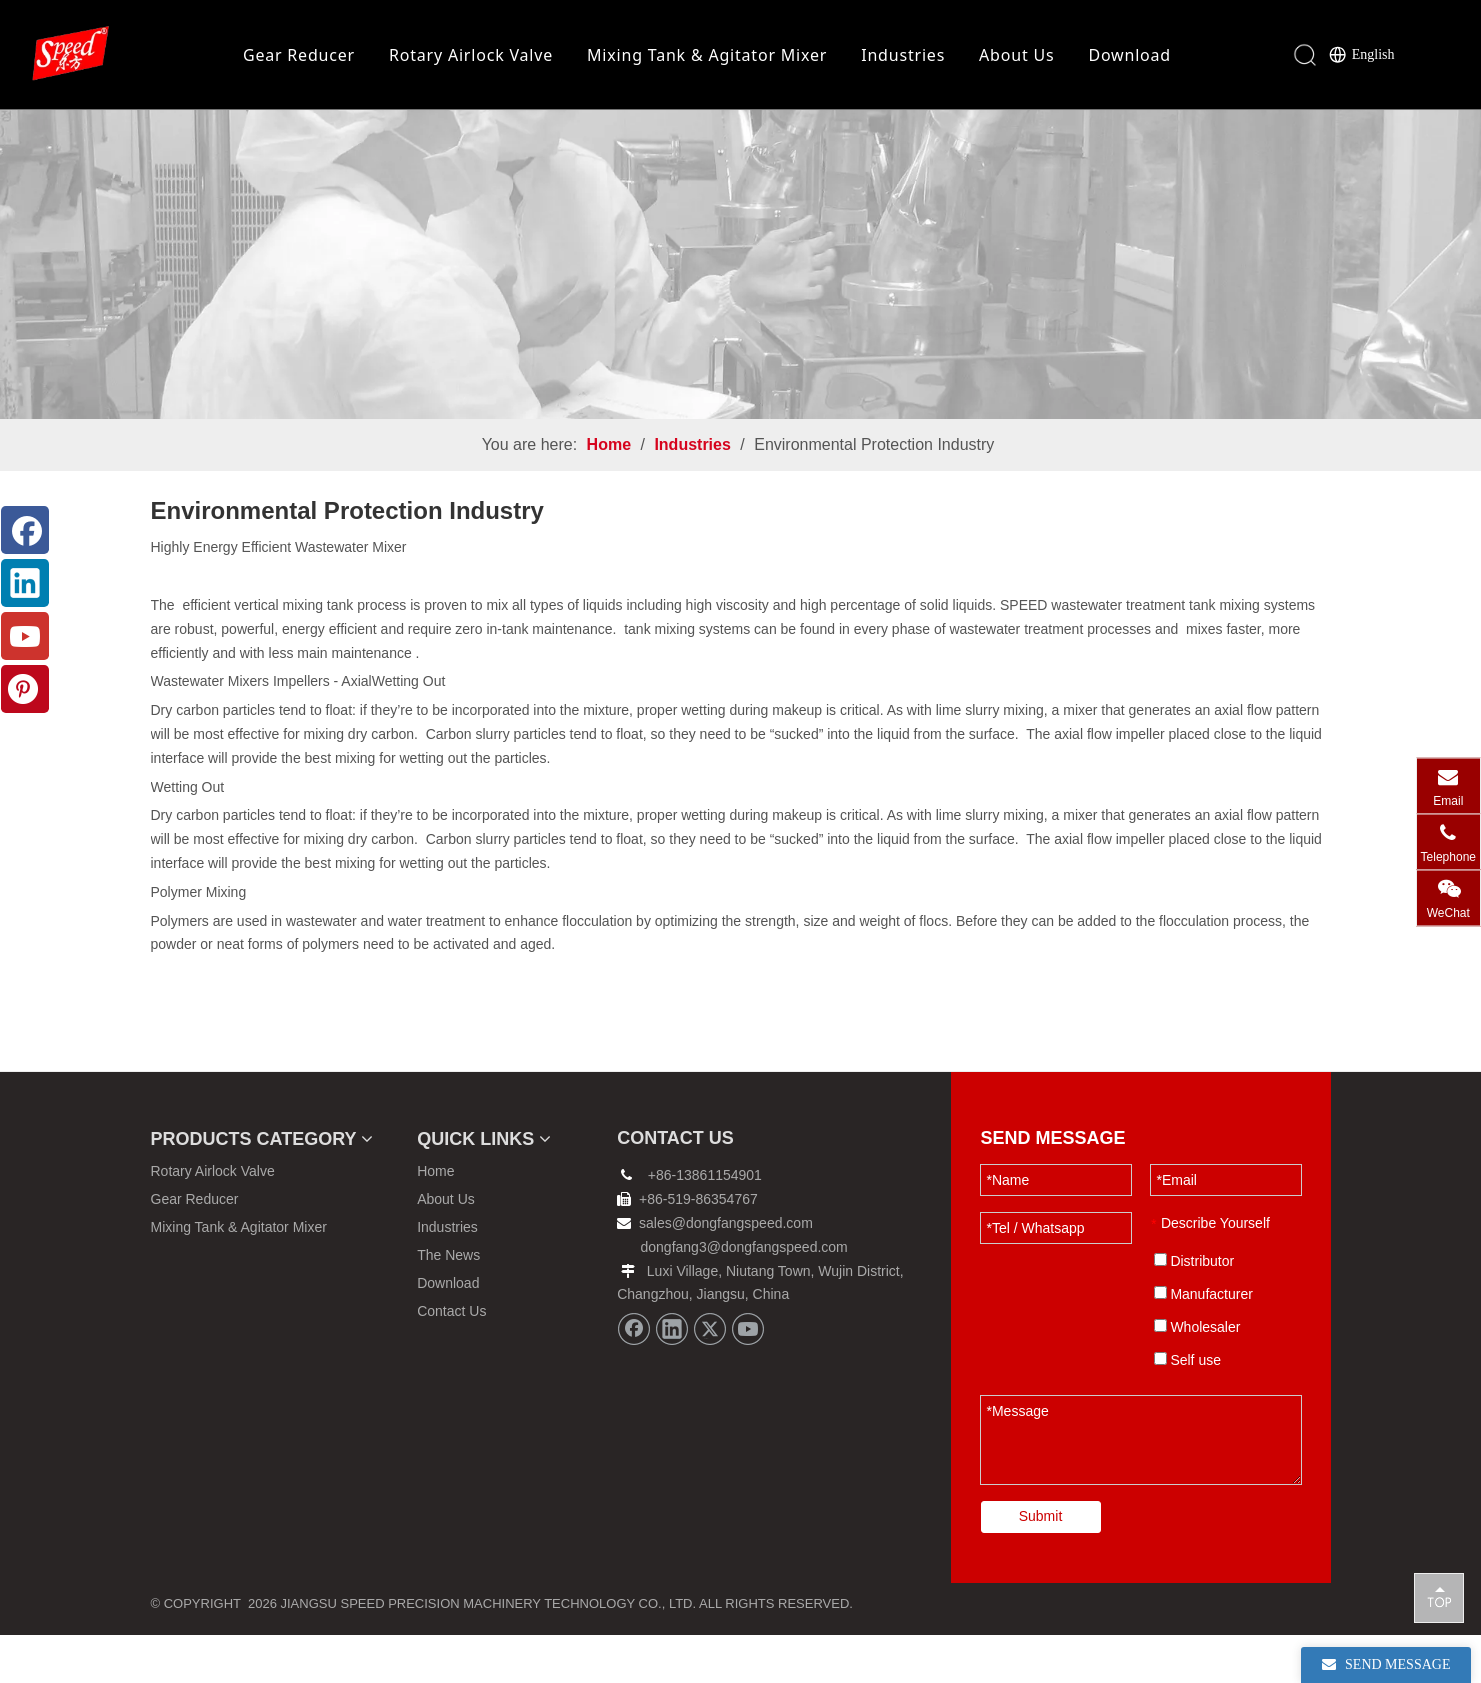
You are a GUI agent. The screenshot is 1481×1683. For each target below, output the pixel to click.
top (1439, 1597)
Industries (903, 55)
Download (1129, 55)
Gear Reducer (299, 55)
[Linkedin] (672, 1377)
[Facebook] (634, 1377)
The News (448, 1303)
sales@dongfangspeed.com (715, 1271)
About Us (1016, 55)
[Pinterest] (25, 689)
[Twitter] (710, 1377)
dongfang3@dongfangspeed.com (744, 1295)
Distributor (1194, 1309)
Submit (1041, 1564)
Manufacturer (1203, 1342)
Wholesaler (1197, 1375)
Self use (1187, 1408)
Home (435, 1219)
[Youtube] (748, 1377)
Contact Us (451, 1359)
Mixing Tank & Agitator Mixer (707, 55)
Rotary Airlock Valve (471, 55)
